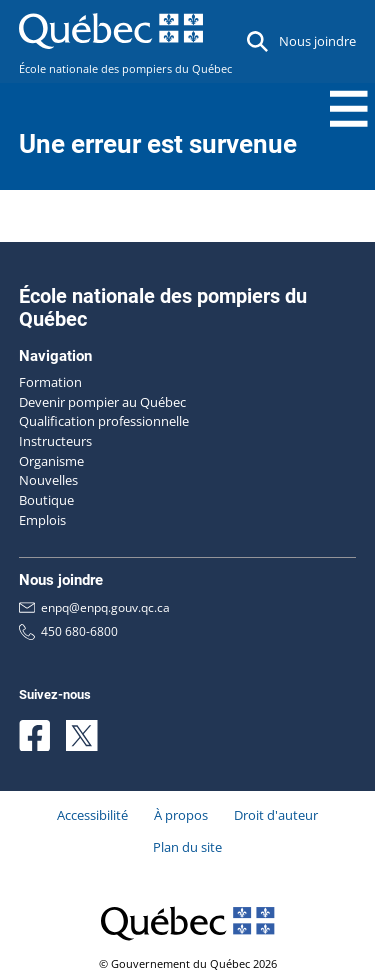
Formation (50, 382)
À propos (181, 815)
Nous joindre (317, 41)
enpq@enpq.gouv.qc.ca (94, 608)
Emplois (42, 520)
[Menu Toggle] (349, 109)
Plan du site (187, 847)
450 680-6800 (68, 631)
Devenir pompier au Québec (102, 402)
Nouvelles (48, 480)
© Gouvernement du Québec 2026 (188, 964)
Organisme (51, 461)
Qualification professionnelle (104, 421)
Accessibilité (92, 815)
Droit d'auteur (276, 815)
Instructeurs (55, 441)
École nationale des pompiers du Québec (125, 69)
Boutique (46, 500)
